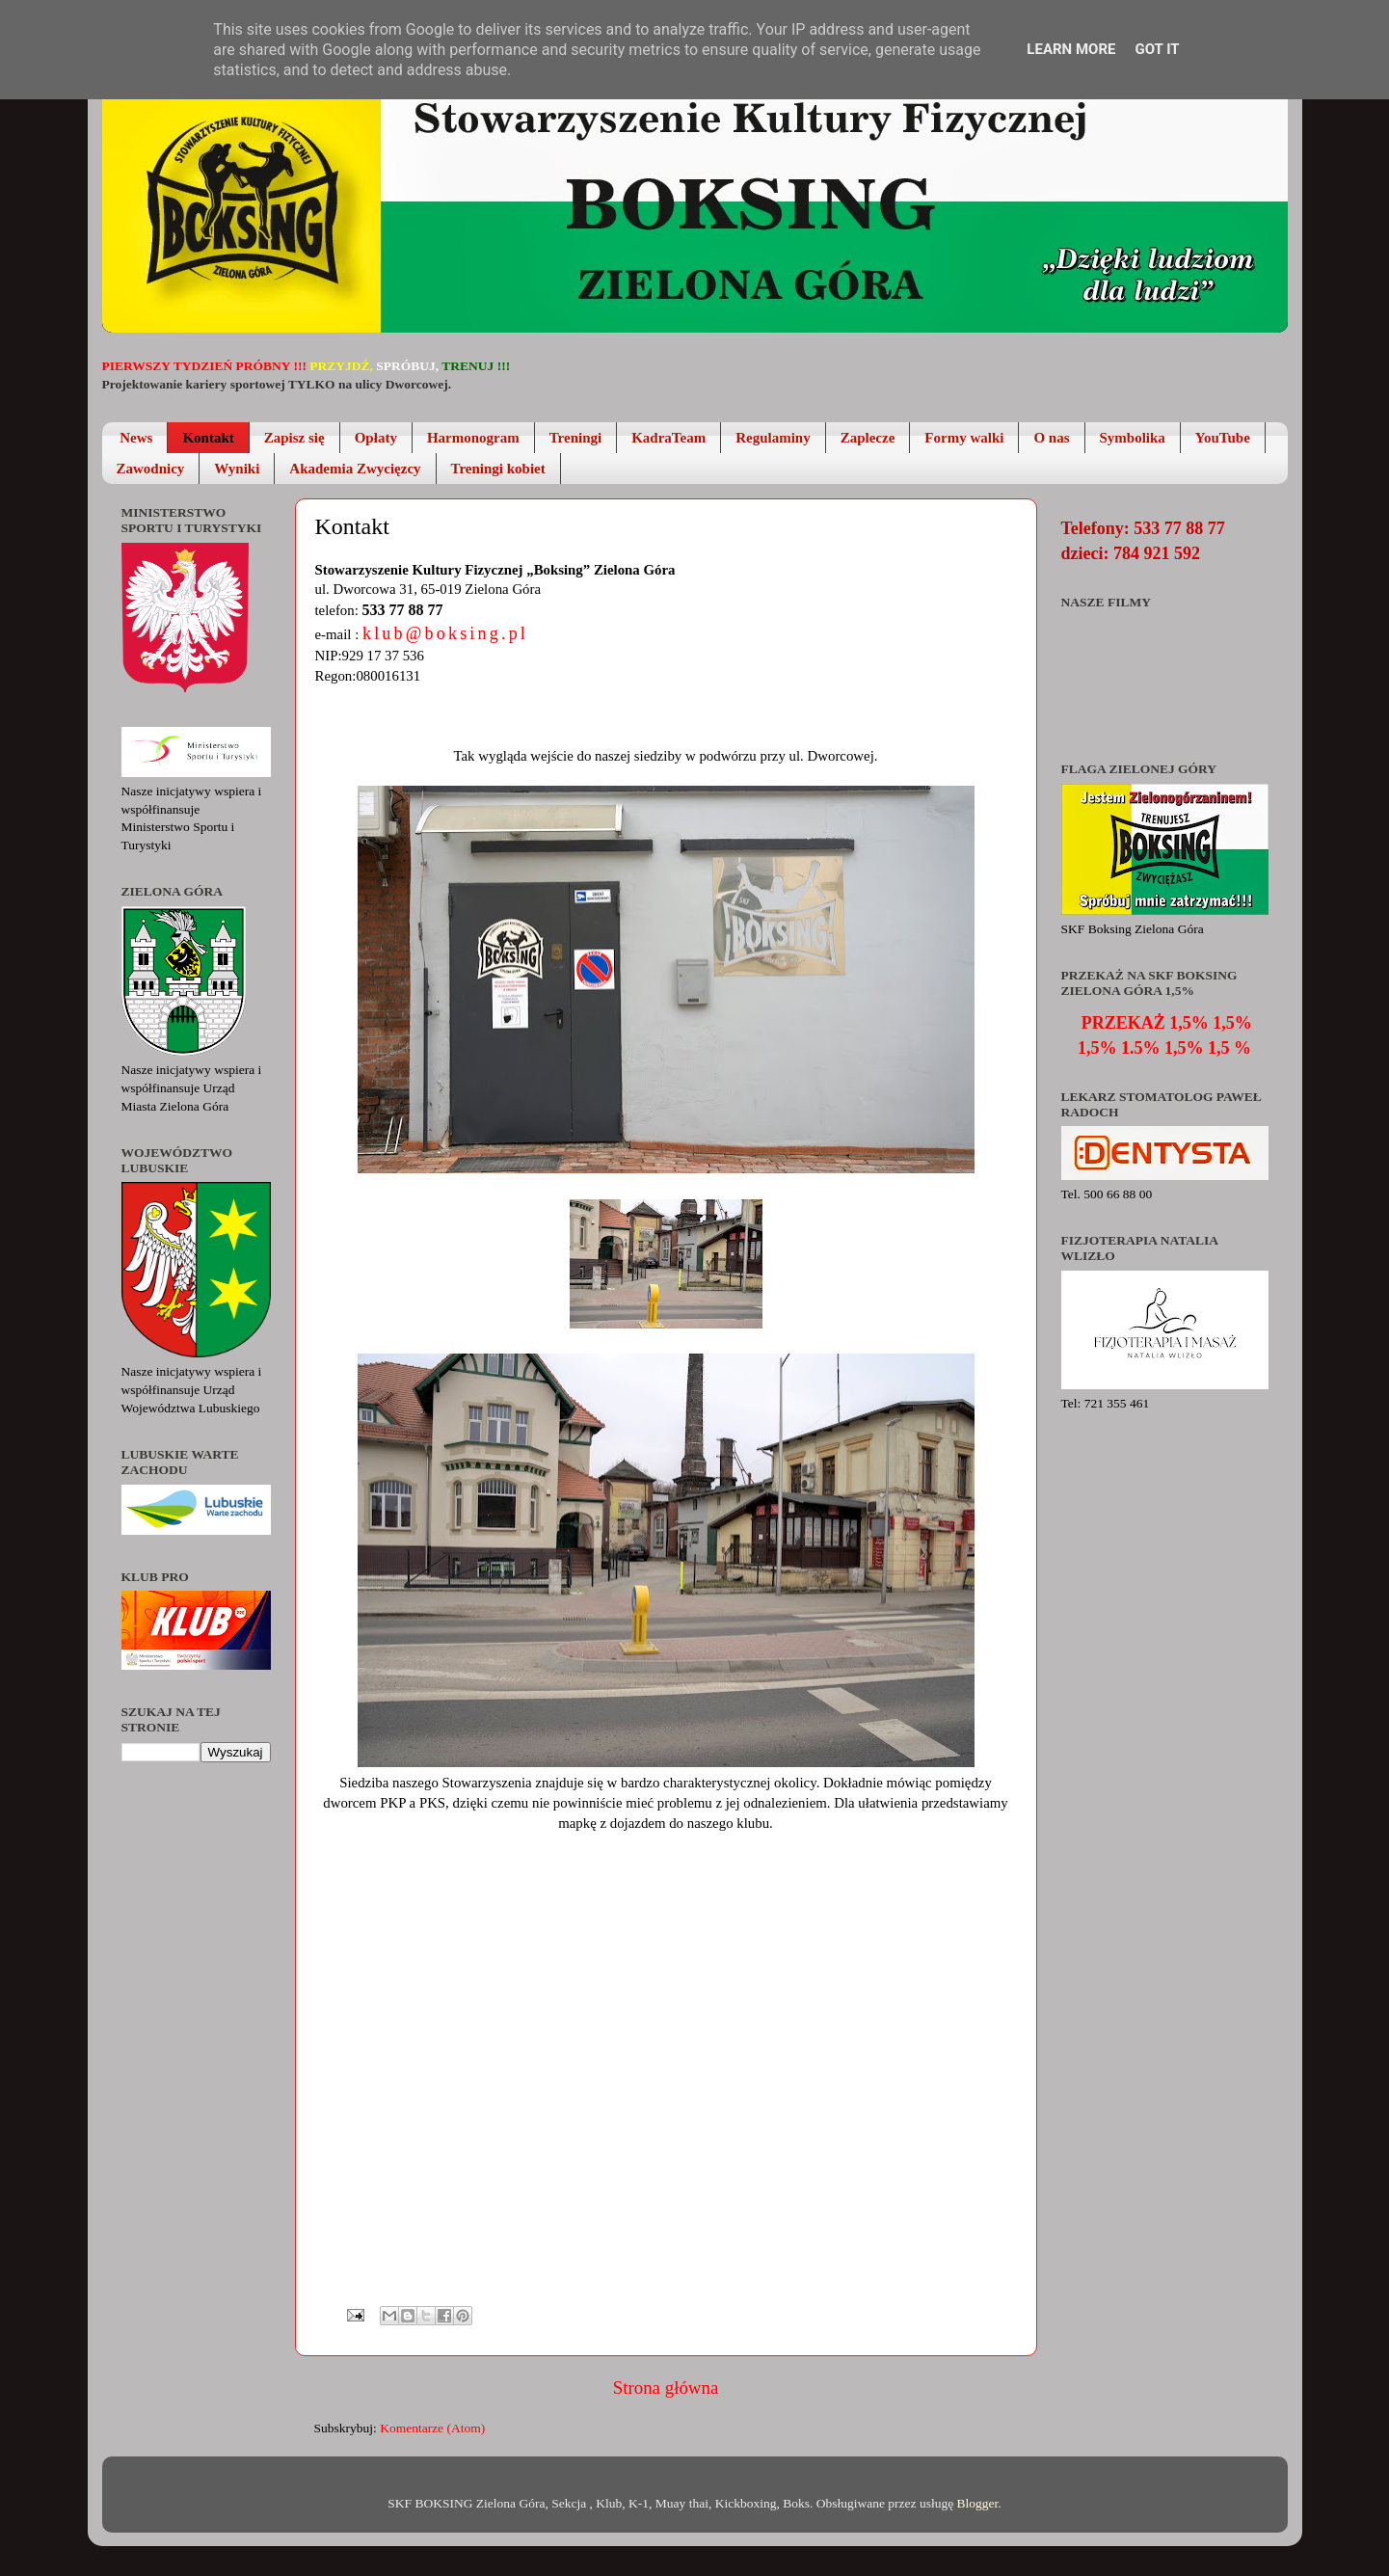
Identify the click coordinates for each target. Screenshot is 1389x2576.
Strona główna (666, 2387)
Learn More (1071, 49)
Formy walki (963, 437)
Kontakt (207, 437)
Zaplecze (868, 437)
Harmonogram (473, 437)
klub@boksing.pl (445, 633)
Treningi (575, 437)
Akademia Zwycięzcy (354, 468)
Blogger (978, 2503)
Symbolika (1132, 437)
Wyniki (236, 468)
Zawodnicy (151, 468)
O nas (1051, 437)
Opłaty (376, 437)
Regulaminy (773, 437)
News (136, 437)
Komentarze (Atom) (432, 2428)
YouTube (1222, 437)
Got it (1157, 49)
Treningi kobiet (498, 468)
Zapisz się (294, 437)
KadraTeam (668, 437)
